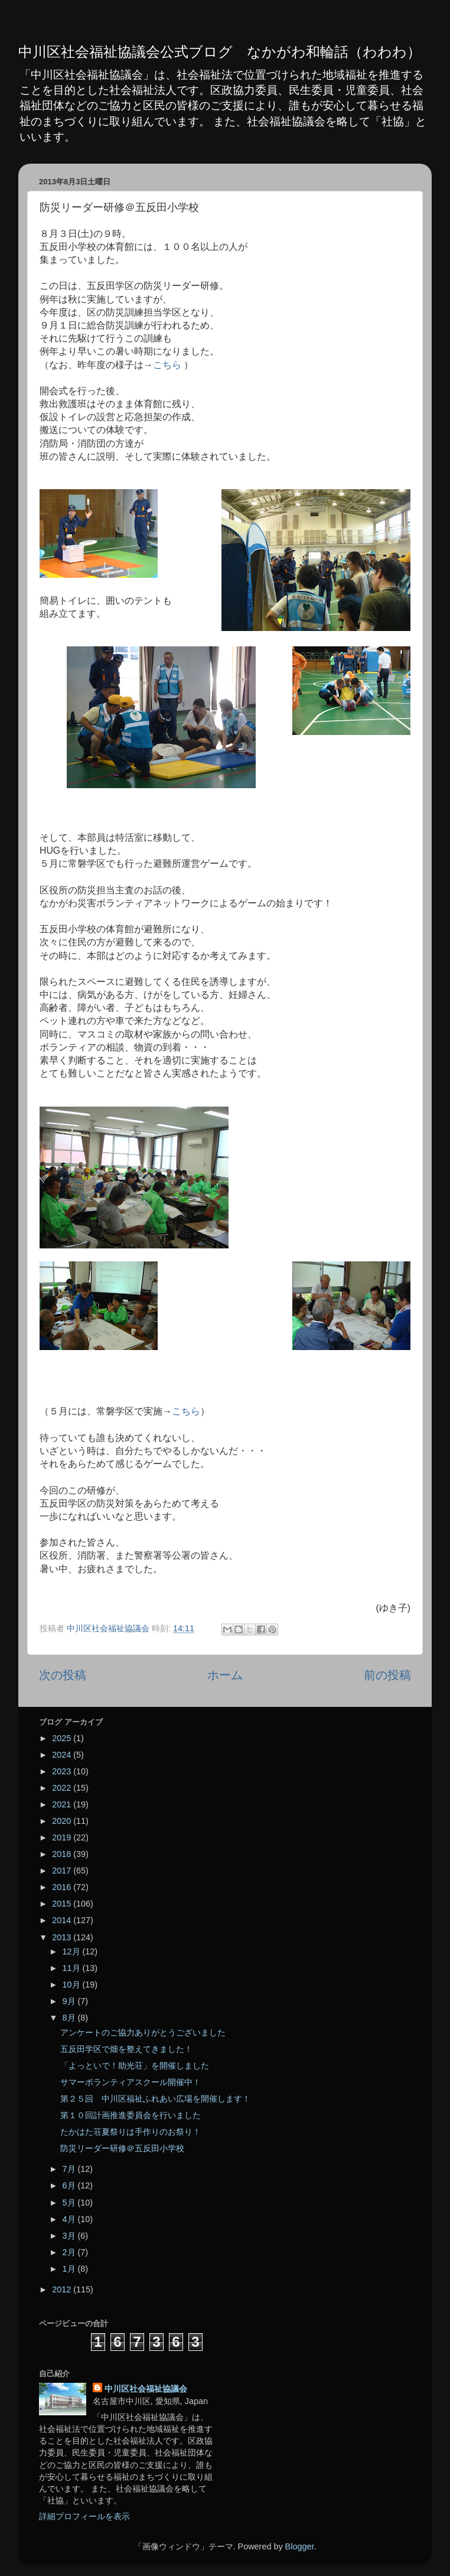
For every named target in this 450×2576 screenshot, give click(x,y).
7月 (70, 2169)
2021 (62, 1804)
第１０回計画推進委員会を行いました (130, 2115)
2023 (62, 1771)
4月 (70, 2219)
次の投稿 (62, 1674)
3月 (70, 2235)
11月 (73, 1968)
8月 (70, 2017)
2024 (62, 1754)
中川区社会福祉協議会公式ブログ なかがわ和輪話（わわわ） (219, 52)
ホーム (225, 1674)
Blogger (299, 2546)
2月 (70, 2252)
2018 (62, 1854)
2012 (62, 2289)
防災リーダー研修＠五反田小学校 (122, 2148)
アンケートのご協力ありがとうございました (143, 2032)
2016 (62, 1887)
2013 (62, 1937)
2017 (62, 1870)
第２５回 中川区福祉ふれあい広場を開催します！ (155, 2098)
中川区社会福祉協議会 (146, 2388)
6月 (70, 2185)
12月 (73, 1951)
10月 (73, 1984)
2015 (62, 1903)
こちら (167, 365)
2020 (62, 1821)
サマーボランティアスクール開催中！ (130, 2082)
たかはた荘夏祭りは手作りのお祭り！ (130, 2131)
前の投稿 (387, 1674)
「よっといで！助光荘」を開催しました (134, 2065)
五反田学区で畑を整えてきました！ (126, 2049)
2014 (62, 1920)
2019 (62, 1837)
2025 (62, 1738)
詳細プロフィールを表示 (84, 2516)
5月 (70, 2202)
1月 (70, 2268)
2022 (62, 1788)
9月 (70, 2001)
